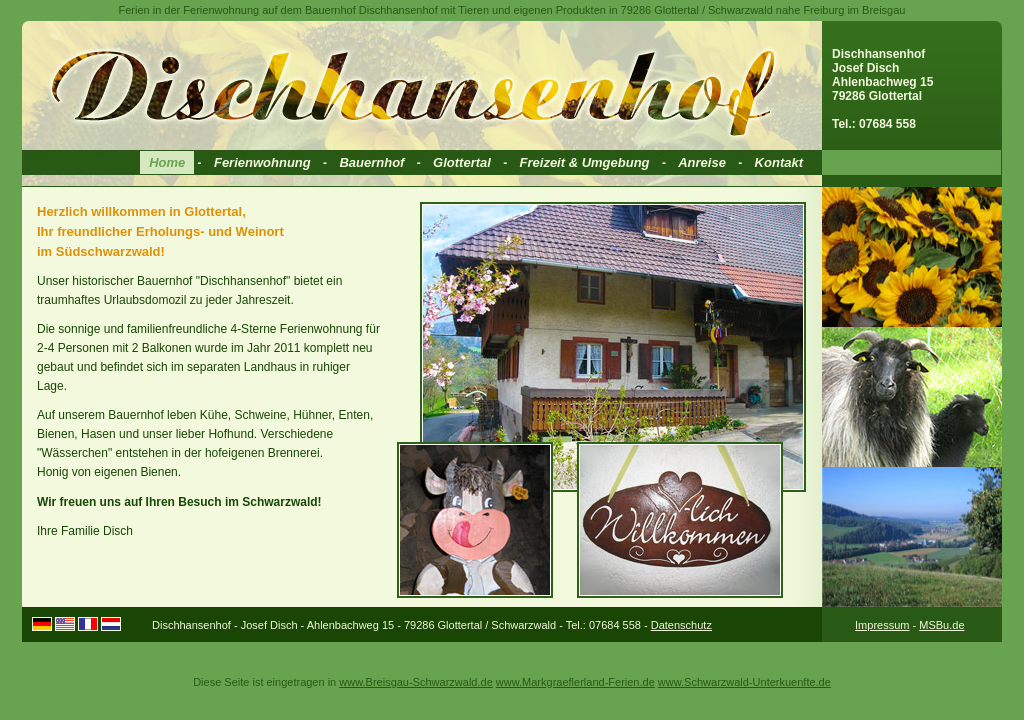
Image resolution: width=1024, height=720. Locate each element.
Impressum (882, 625)
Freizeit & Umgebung (585, 162)
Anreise (702, 162)
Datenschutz (681, 625)
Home (167, 162)
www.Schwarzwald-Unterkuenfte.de (744, 682)
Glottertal (462, 162)
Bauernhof (371, 162)
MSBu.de (941, 625)
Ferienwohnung (262, 162)
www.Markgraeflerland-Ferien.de (575, 682)
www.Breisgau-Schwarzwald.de (415, 682)
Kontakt (779, 162)
